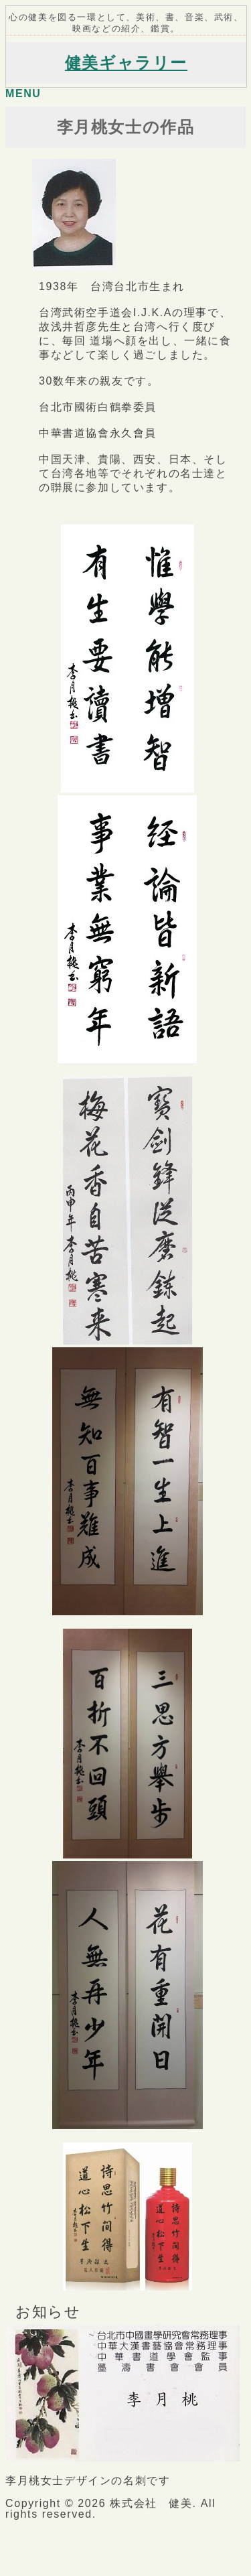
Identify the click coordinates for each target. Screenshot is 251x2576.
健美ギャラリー (126, 63)
